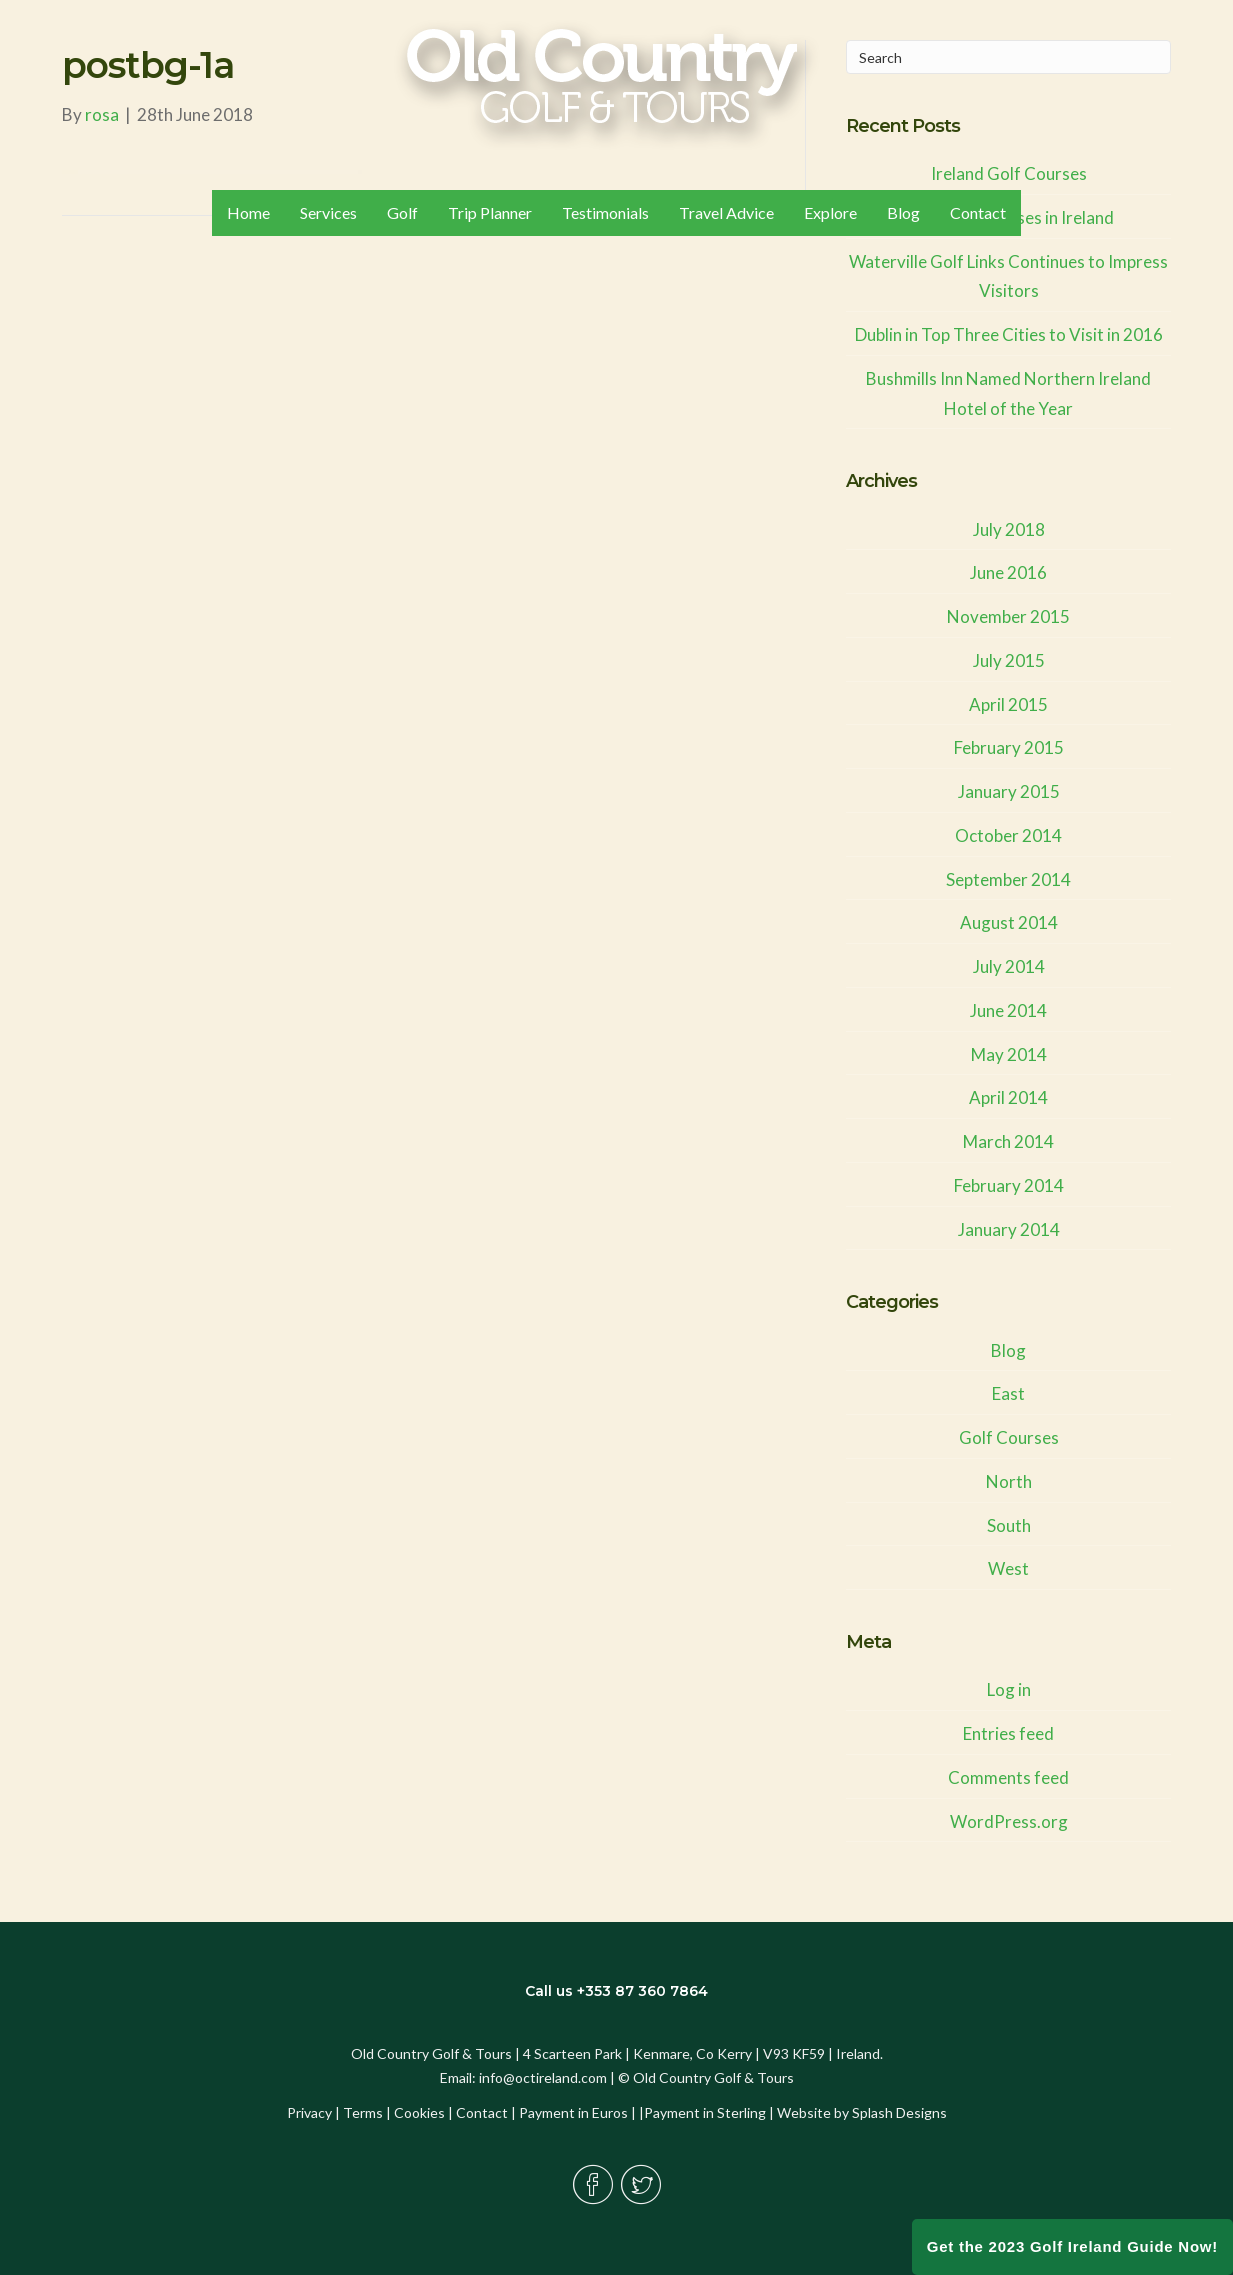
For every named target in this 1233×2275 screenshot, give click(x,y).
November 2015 (1008, 616)
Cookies (419, 2112)
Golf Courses (1009, 1437)
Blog (1008, 1350)
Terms (363, 2112)
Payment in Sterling (705, 2112)
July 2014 (1009, 966)
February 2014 (1009, 1185)
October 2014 (1008, 835)
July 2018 (1009, 529)
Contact (482, 2112)
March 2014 (1008, 1141)
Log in (1009, 1689)
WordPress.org (1009, 1821)
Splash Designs (899, 2112)
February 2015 (1009, 747)
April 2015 (1008, 704)
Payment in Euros (573, 2112)
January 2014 (1009, 1229)
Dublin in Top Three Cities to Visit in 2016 (1009, 334)
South (1009, 1525)
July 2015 (1009, 660)
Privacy (309, 2112)
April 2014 (1008, 1097)
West (1008, 1568)
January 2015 (1009, 791)
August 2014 (1009, 922)
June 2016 (1008, 572)
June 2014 (1008, 1010)
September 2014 (1008, 879)
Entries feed (1008, 1733)
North (1009, 1481)
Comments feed (1008, 1777)
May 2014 (1009, 1054)
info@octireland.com (543, 2077)
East (1008, 1393)
